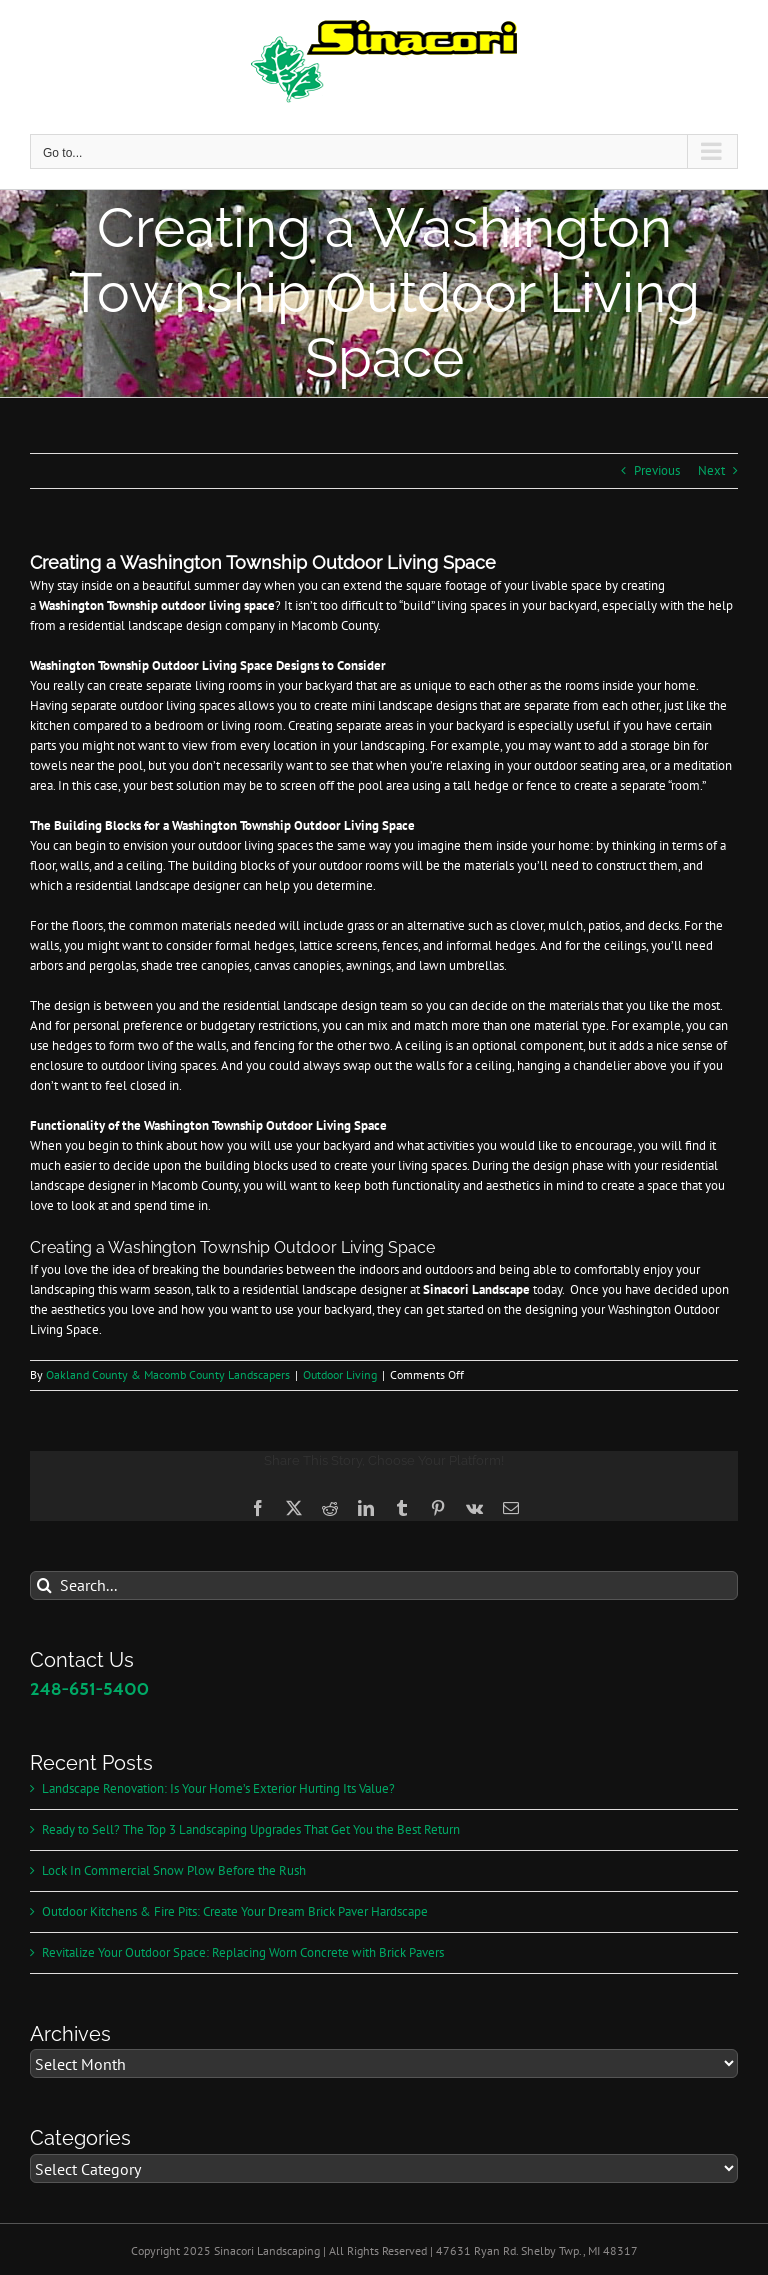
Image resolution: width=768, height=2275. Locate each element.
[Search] (44, 1585)
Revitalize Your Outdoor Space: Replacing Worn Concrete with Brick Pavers (243, 1952)
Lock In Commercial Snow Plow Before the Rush (174, 1870)
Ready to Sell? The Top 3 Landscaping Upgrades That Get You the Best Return (251, 1829)
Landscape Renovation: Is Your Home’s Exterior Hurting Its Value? (218, 1788)
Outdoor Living (340, 1374)
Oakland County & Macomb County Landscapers (168, 1374)
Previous (657, 470)
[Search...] (384, 1585)
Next (711, 470)
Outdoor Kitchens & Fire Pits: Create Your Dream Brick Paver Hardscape (235, 1911)
